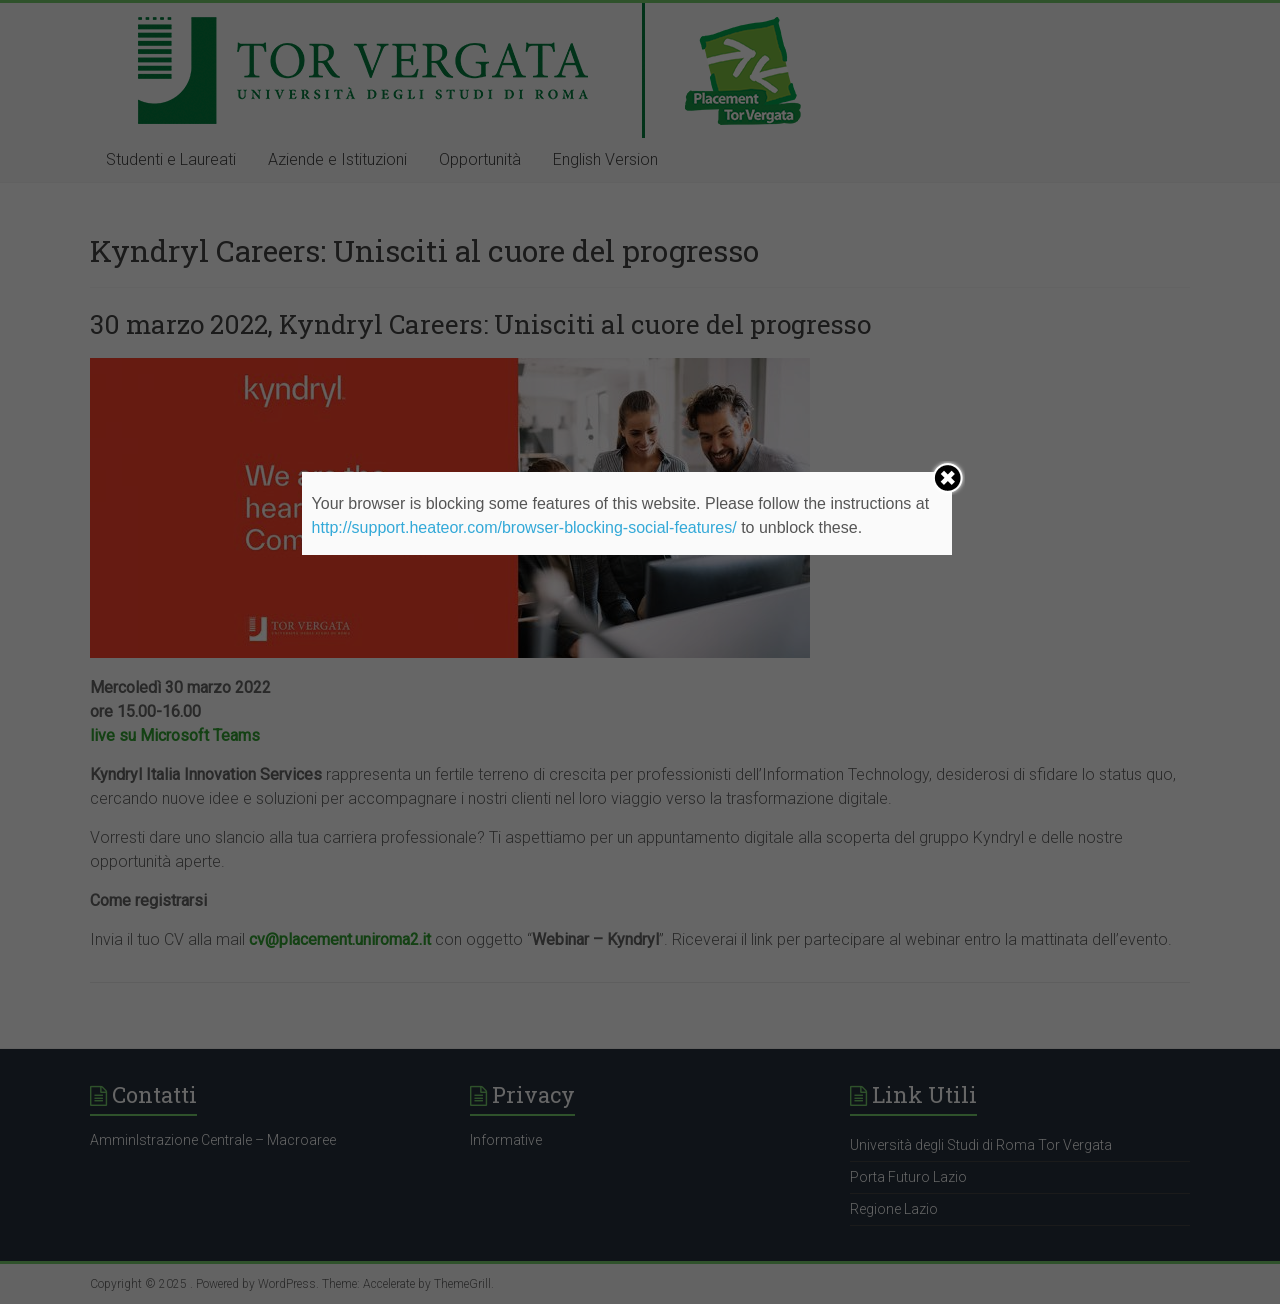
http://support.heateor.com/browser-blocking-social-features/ (524, 527)
